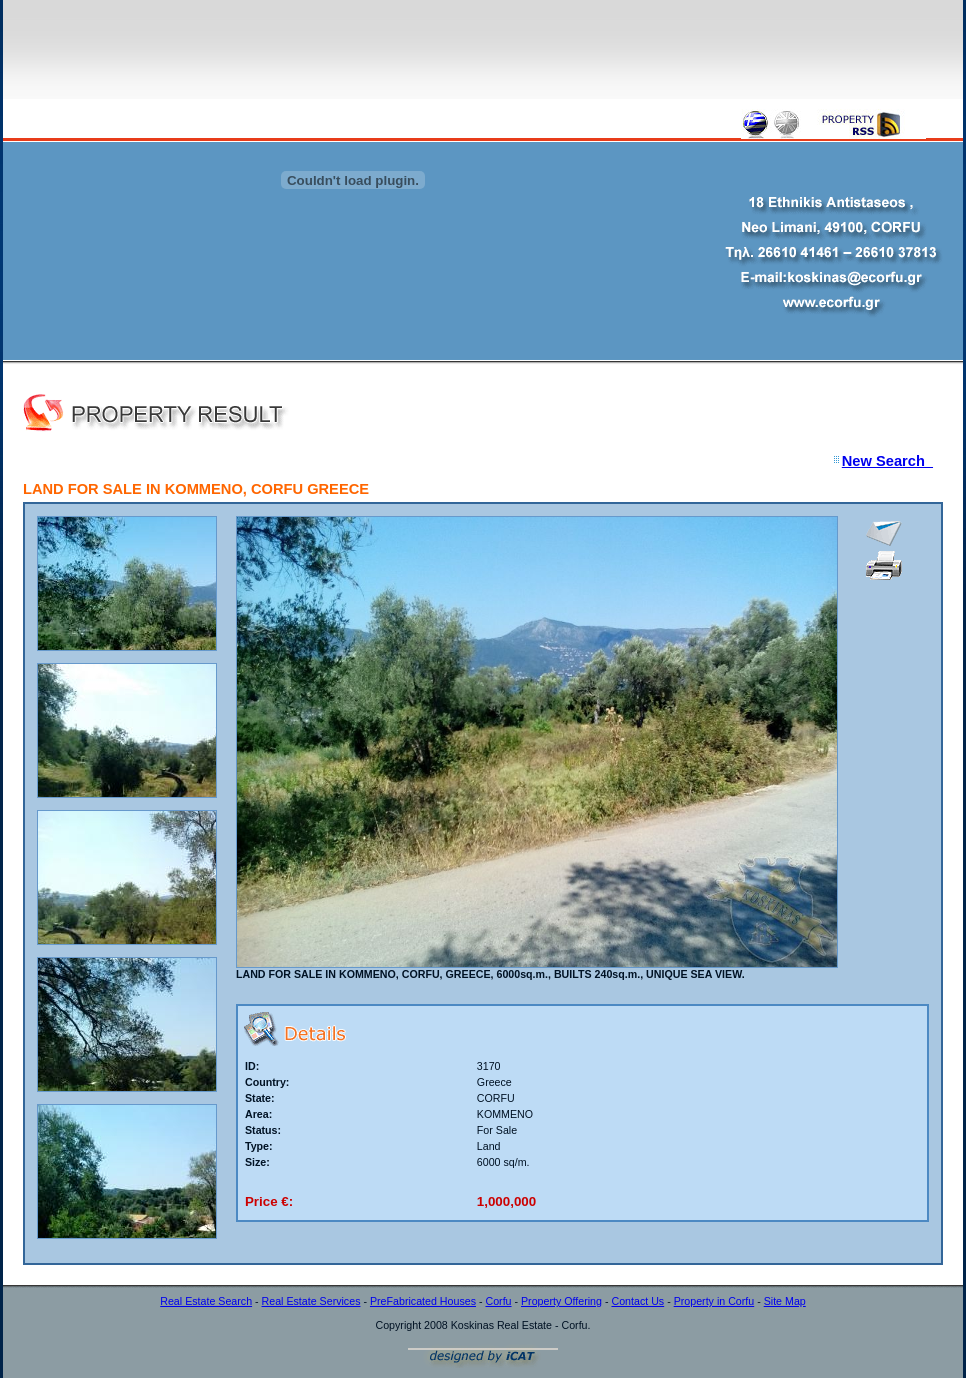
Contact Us (637, 1301)
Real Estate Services (311, 1301)
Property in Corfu (714, 1301)
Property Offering (561, 1301)
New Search (887, 461)
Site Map (785, 1301)
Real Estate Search (206, 1301)
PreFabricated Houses (423, 1301)
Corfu (498, 1301)
